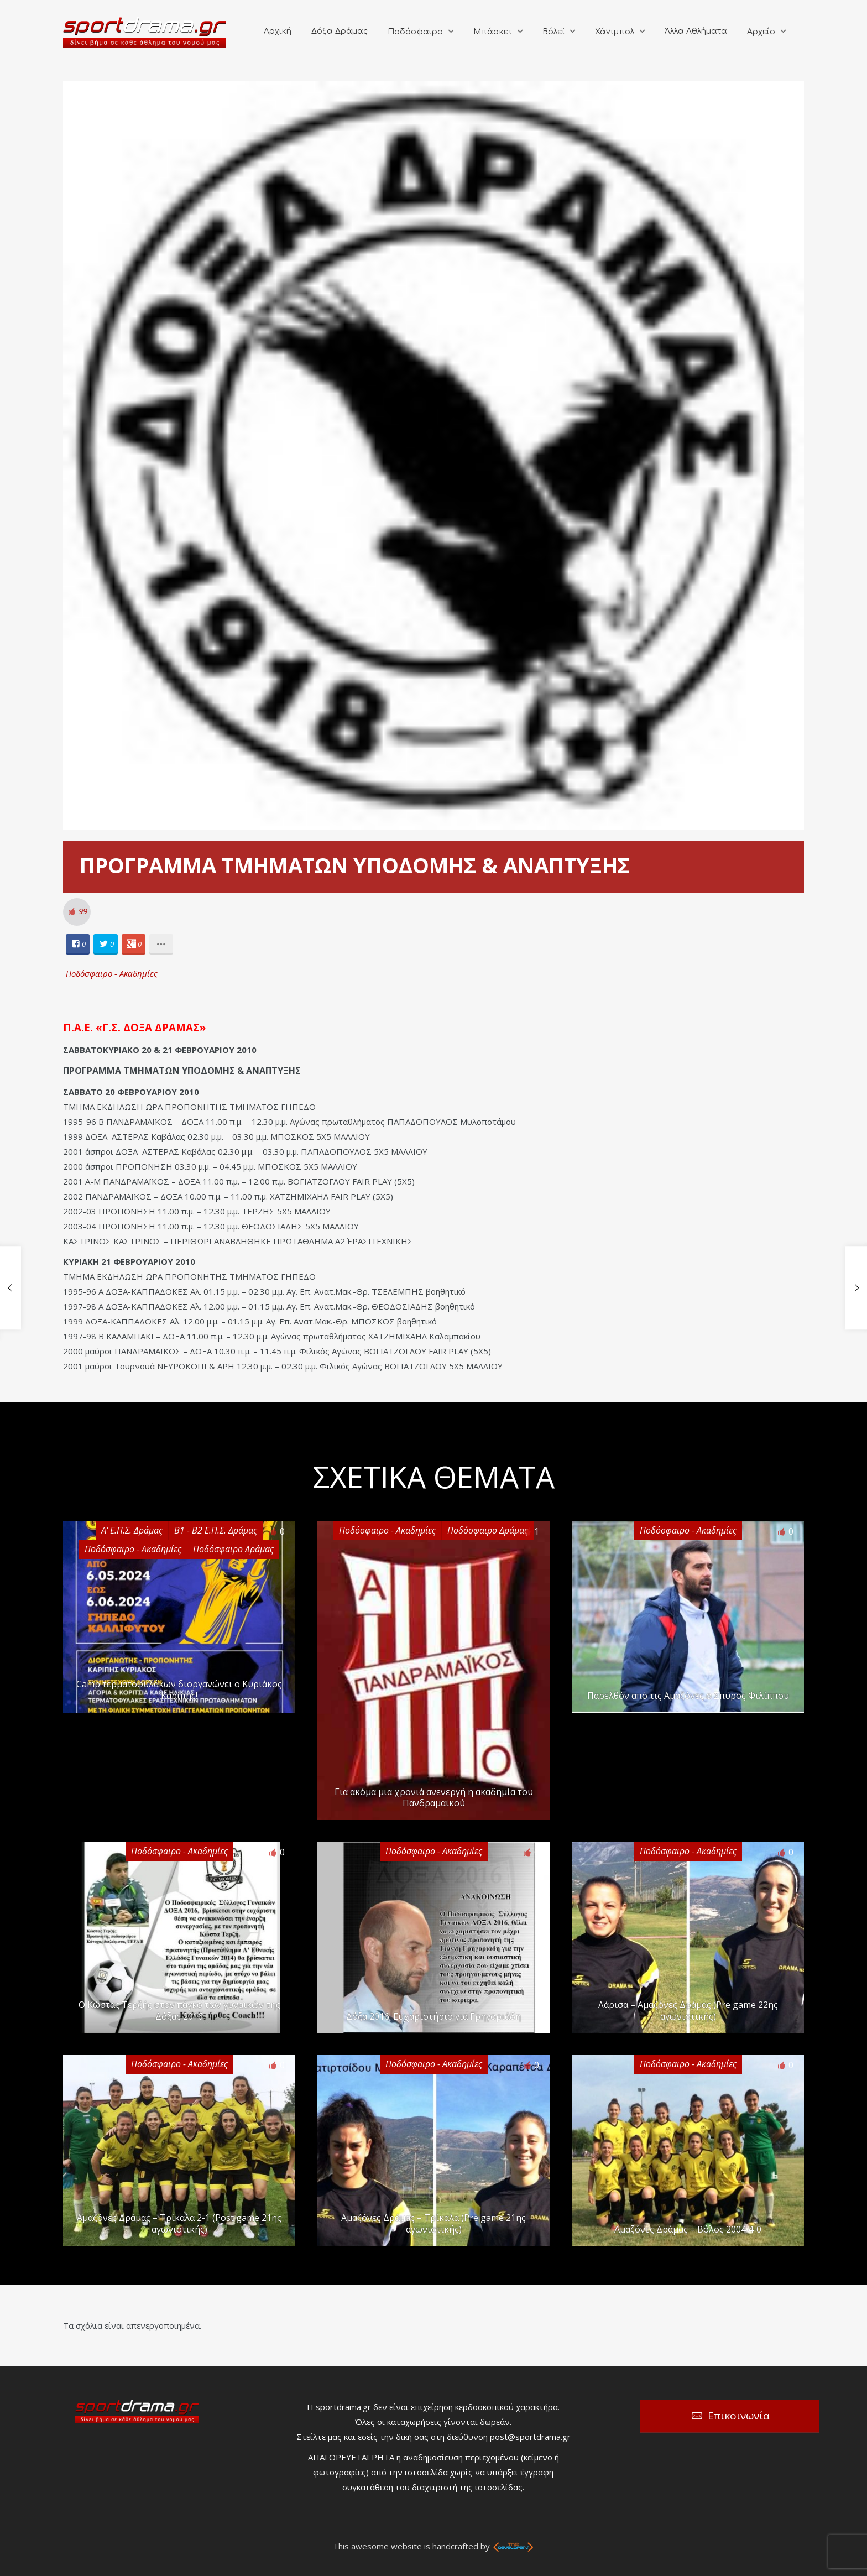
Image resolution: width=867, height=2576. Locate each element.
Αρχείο (761, 32)
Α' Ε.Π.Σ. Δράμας (132, 1530)
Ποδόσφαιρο (415, 32)
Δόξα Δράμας (339, 31)
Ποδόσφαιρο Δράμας (233, 1549)
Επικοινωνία (739, 2415)
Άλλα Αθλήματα (696, 31)
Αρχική (277, 31)
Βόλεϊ (553, 32)
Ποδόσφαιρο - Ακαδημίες (112, 973)
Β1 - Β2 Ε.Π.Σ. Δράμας (215, 1530)
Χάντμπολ (614, 32)
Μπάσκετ (492, 32)
